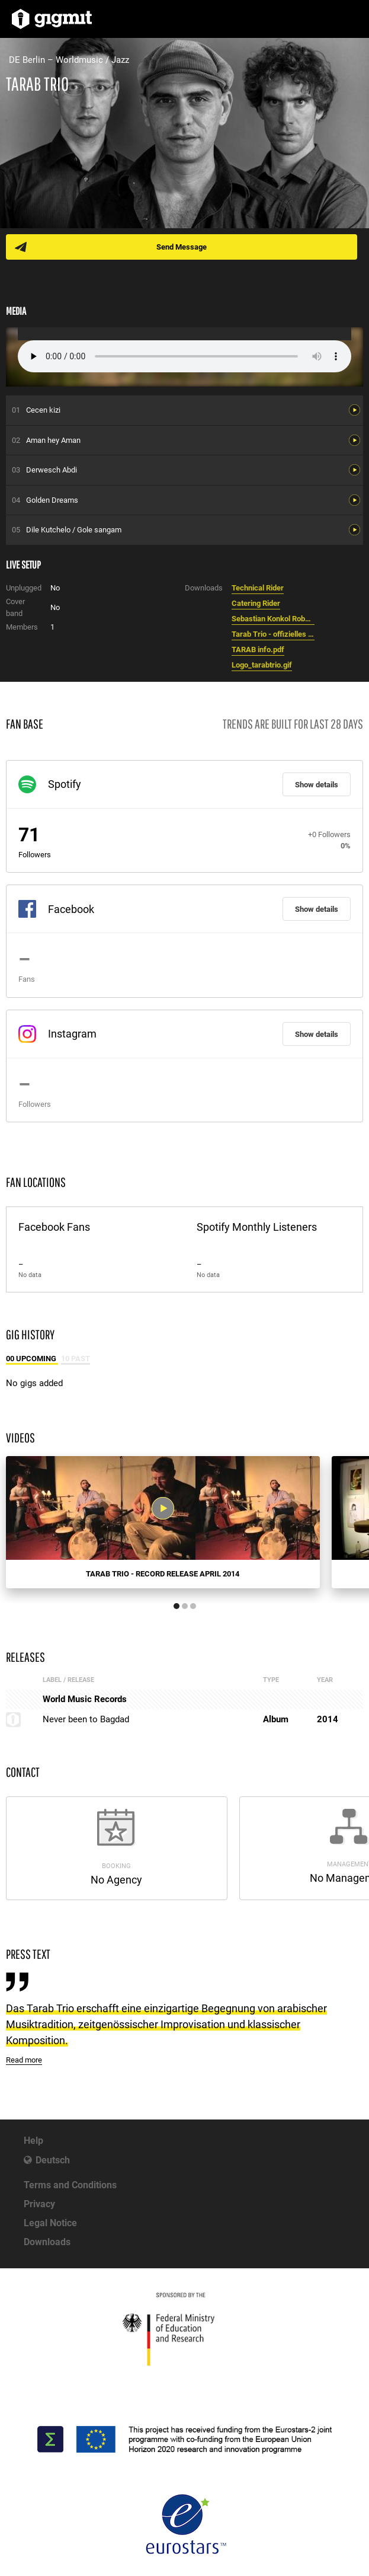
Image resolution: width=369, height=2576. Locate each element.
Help (33, 2140)
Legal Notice (50, 2223)
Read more (24, 2059)
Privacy (39, 2204)
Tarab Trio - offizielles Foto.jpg (273, 634)
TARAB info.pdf (258, 649)
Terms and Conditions (70, 2185)
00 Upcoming (32, 1358)
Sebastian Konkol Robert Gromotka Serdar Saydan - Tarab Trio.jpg (273, 618)
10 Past (75, 1358)
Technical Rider (258, 587)
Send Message (181, 246)
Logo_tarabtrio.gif (262, 664)
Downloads (47, 2242)
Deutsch (53, 2160)
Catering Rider (256, 603)
